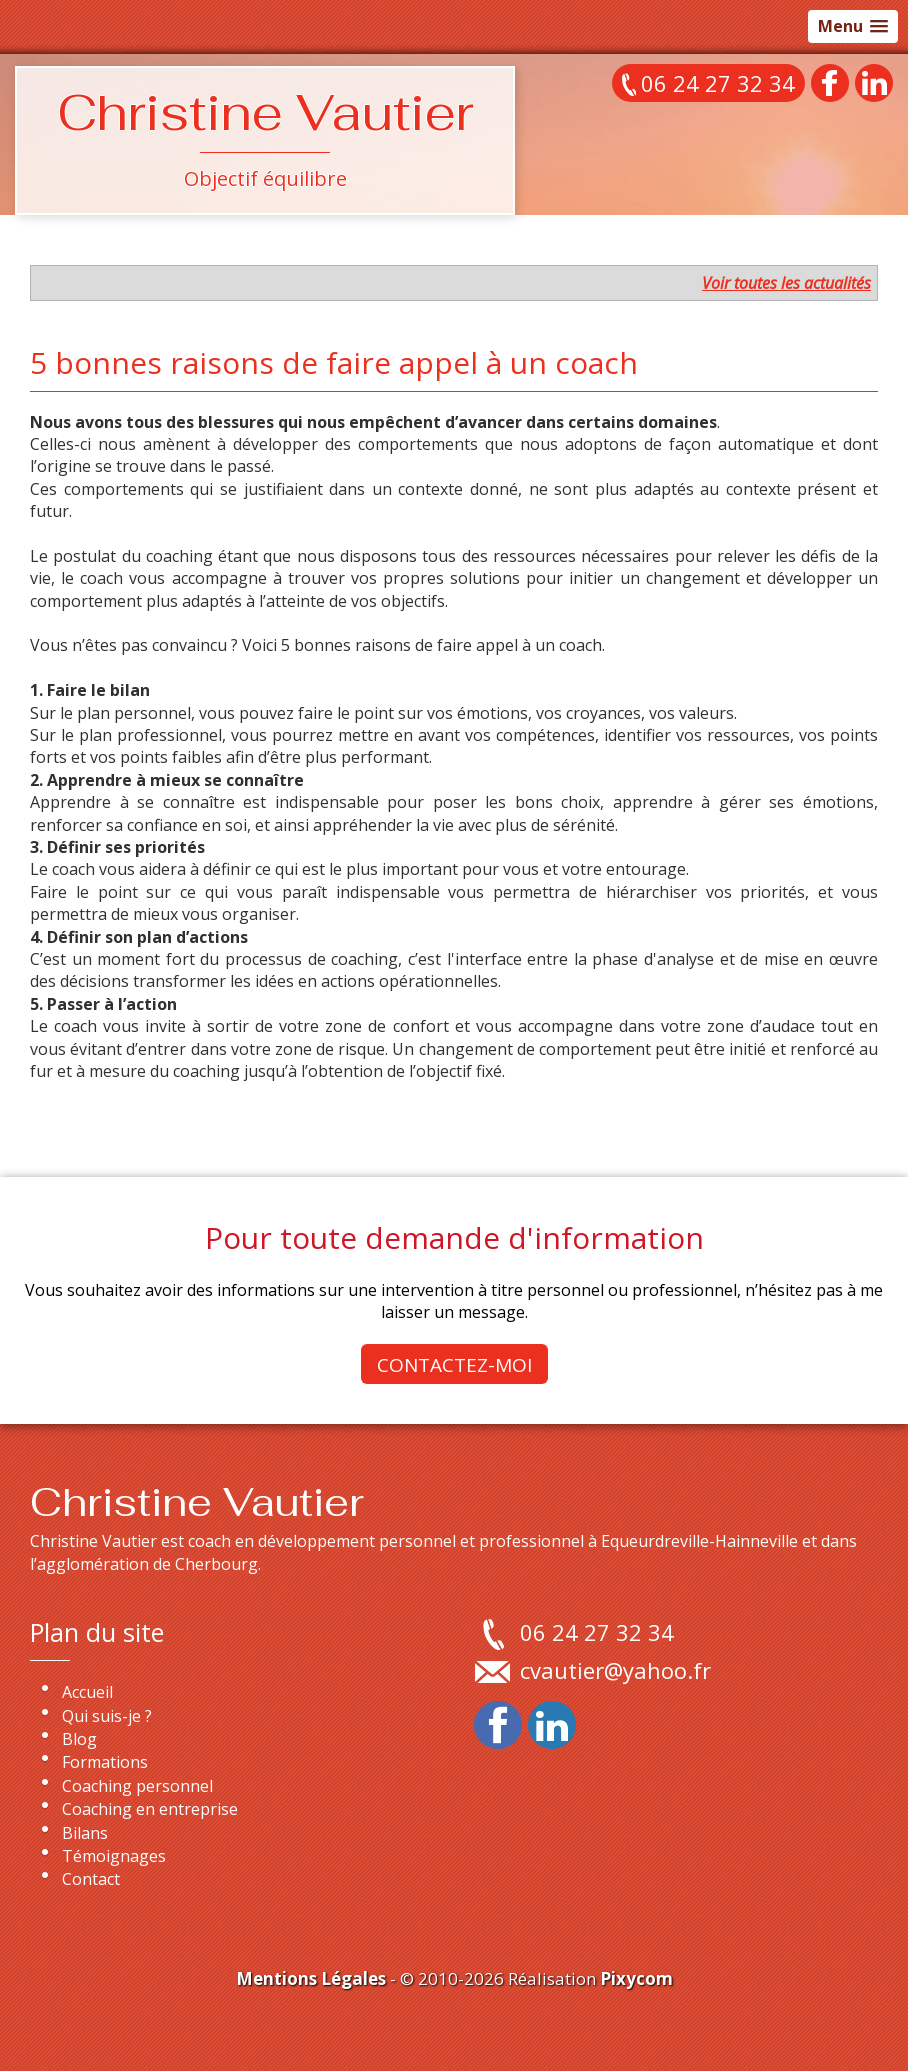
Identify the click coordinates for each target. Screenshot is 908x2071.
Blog (79, 1739)
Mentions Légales (311, 1978)
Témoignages (114, 1856)
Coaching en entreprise (150, 1809)
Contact (91, 1879)
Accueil (87, 1692)
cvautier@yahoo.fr (615, 1670)
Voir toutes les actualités (786, 283)
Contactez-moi (454, 1365)
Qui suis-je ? (107, 1716)
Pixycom (636, 1978)
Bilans (85, 1833)
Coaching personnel (137, 1786)
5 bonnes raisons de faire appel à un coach (334, 362)
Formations (105, 1762)
